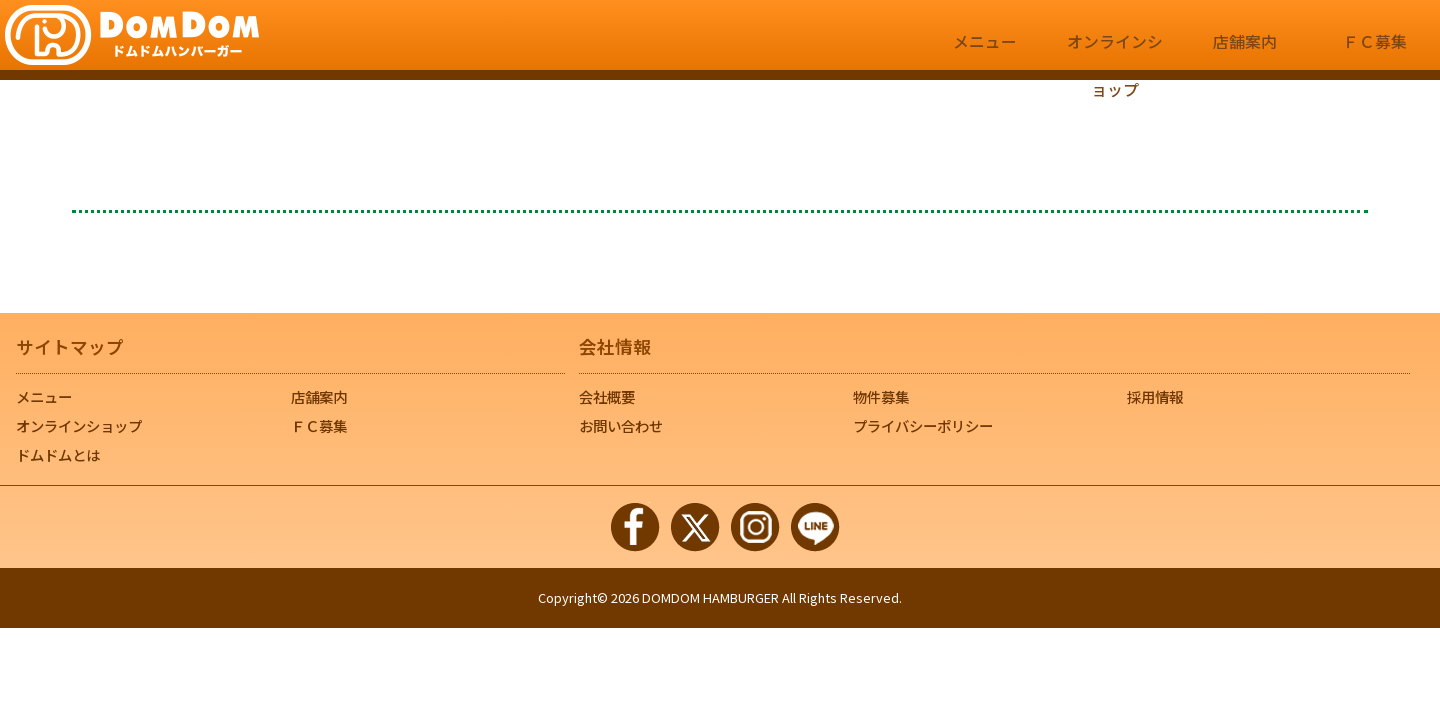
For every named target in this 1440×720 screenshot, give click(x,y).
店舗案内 (1245, 51)
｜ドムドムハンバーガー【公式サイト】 (132, 35)
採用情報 (1155, 396)
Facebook (635, 527)
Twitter (695, 527)
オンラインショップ (1115, 51)
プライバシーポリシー (923, 425)
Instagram (755, 527)
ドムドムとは (58, 454)
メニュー (985, 51)
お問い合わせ (621, 425)
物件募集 (881, 396)
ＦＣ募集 (1375, 51)
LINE (815, 527)
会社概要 (607, 396)
